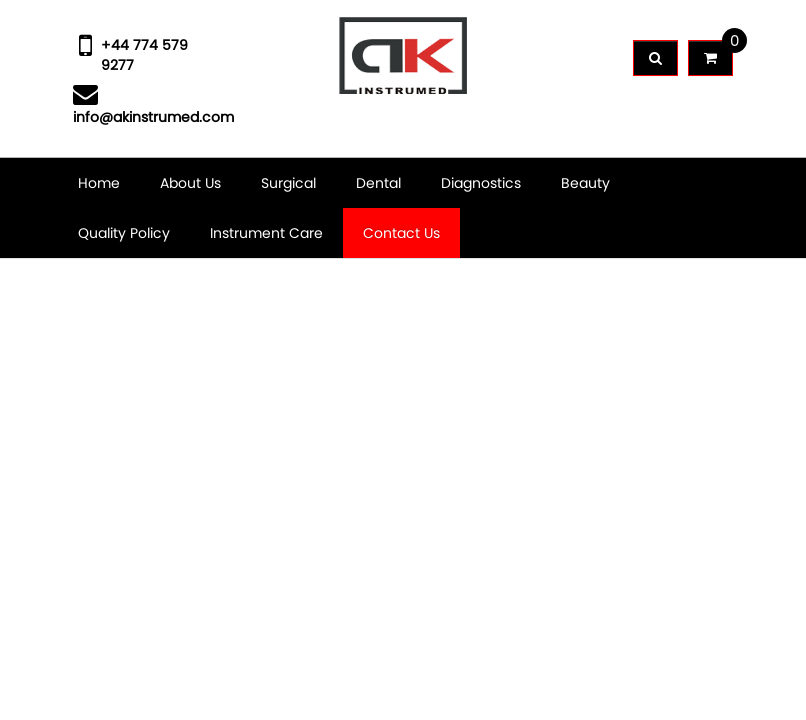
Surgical (288, 183)
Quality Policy (124, 233)
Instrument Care (266, 233)
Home (99, 183)
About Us (190, 183)
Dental (378, 183)
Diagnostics (481, 183)
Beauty (585, 183)
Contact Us (401, 233)
